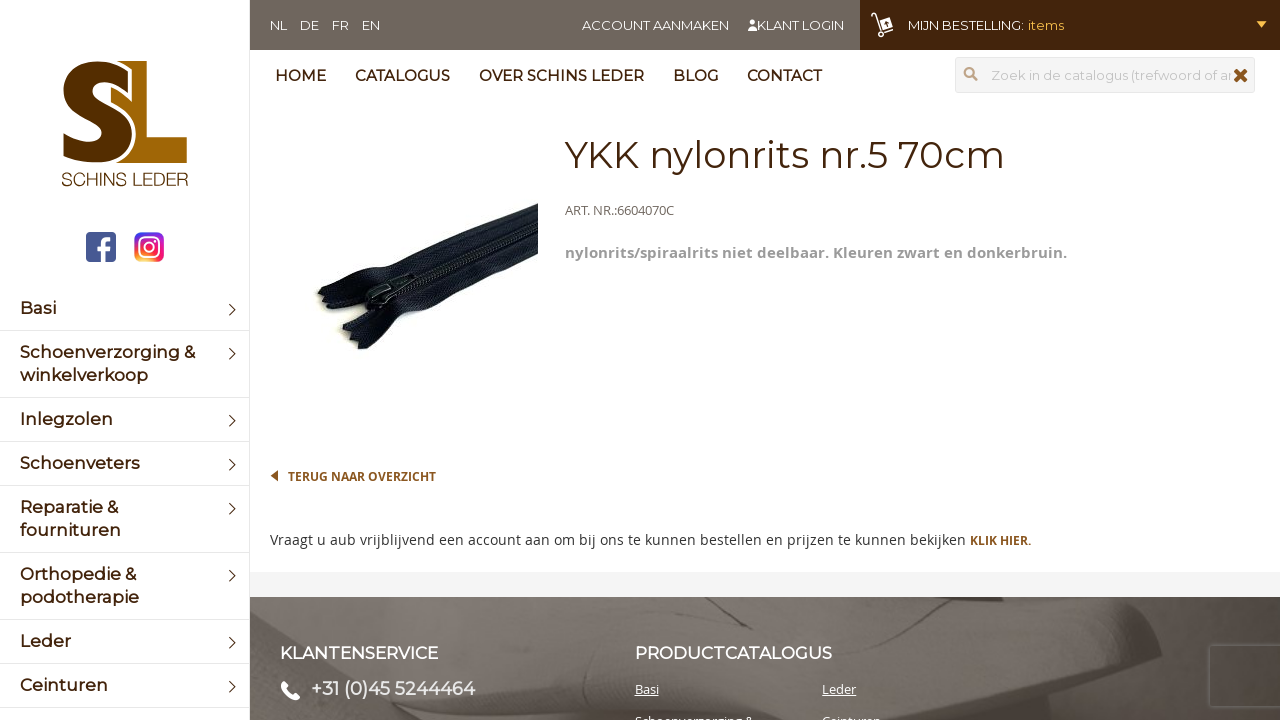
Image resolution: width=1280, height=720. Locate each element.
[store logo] (124, 126)
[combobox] (1105, 75)
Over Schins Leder (561, 75)
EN (371, 25)
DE (309, 25)
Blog (695, 75)
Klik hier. (1000, 540)
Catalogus (402, 75)
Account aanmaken (655, 25)
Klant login (800, 25)
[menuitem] (124, 308)
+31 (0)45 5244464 (393, 689)
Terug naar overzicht (362, 476)
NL (278, 25)
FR (340, 25)
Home (300, 75)
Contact (784, 75)
